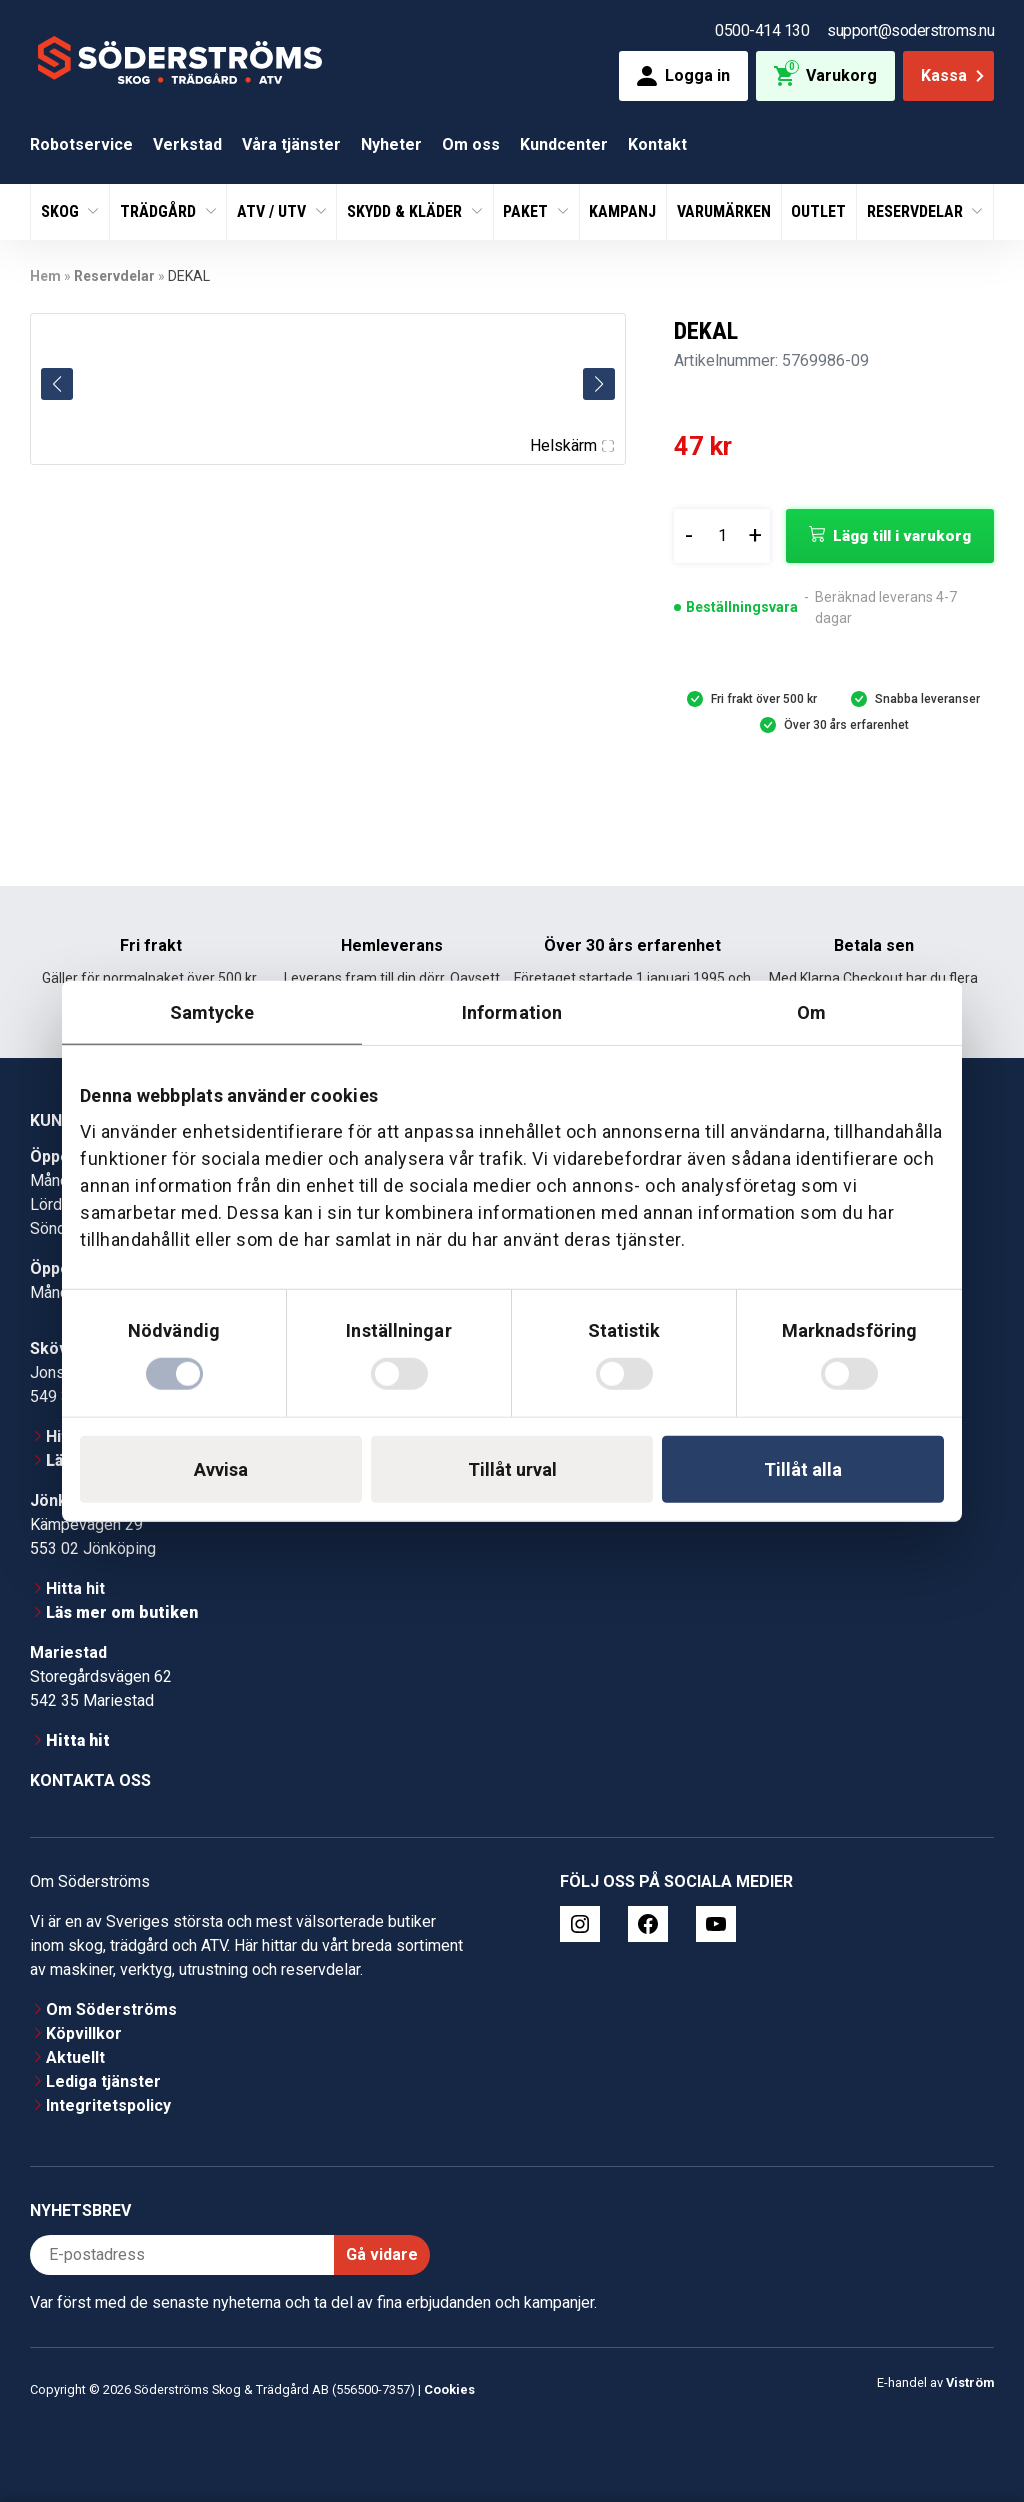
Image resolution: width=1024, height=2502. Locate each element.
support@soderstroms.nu (910, 30)
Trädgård (160, 211)
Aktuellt (75, 2057)
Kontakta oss (90, 1780)
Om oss (471, 144)
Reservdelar (917, 211)
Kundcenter (564, 144)
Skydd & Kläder (406, 211)
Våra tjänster (291, 144)
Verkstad (187, 144)
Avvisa (221, 1468)
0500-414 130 (762, 30)
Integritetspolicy (108, 2105)
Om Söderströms (111, 2009)
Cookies (449, 2389)
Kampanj (622, 211)
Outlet (818, 211)
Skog (62, 211)
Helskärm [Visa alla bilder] (572, 445)
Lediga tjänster (103, 2081)
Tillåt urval (512, 1468)
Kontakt (657, 144)
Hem (45, 276)
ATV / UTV (273, 211)
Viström (970, 2382)
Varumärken (724, 211)
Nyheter (391, 144)
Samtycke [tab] (212, 1012)
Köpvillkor (84, 2033)
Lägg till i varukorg (902, 536)
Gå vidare (382, 2254)
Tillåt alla (803, 1468)
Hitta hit (75, 1588)
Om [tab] (811, 1012)
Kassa (954, 75)
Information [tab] (512, 1012)
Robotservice (81, 144)
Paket (527, 211)
